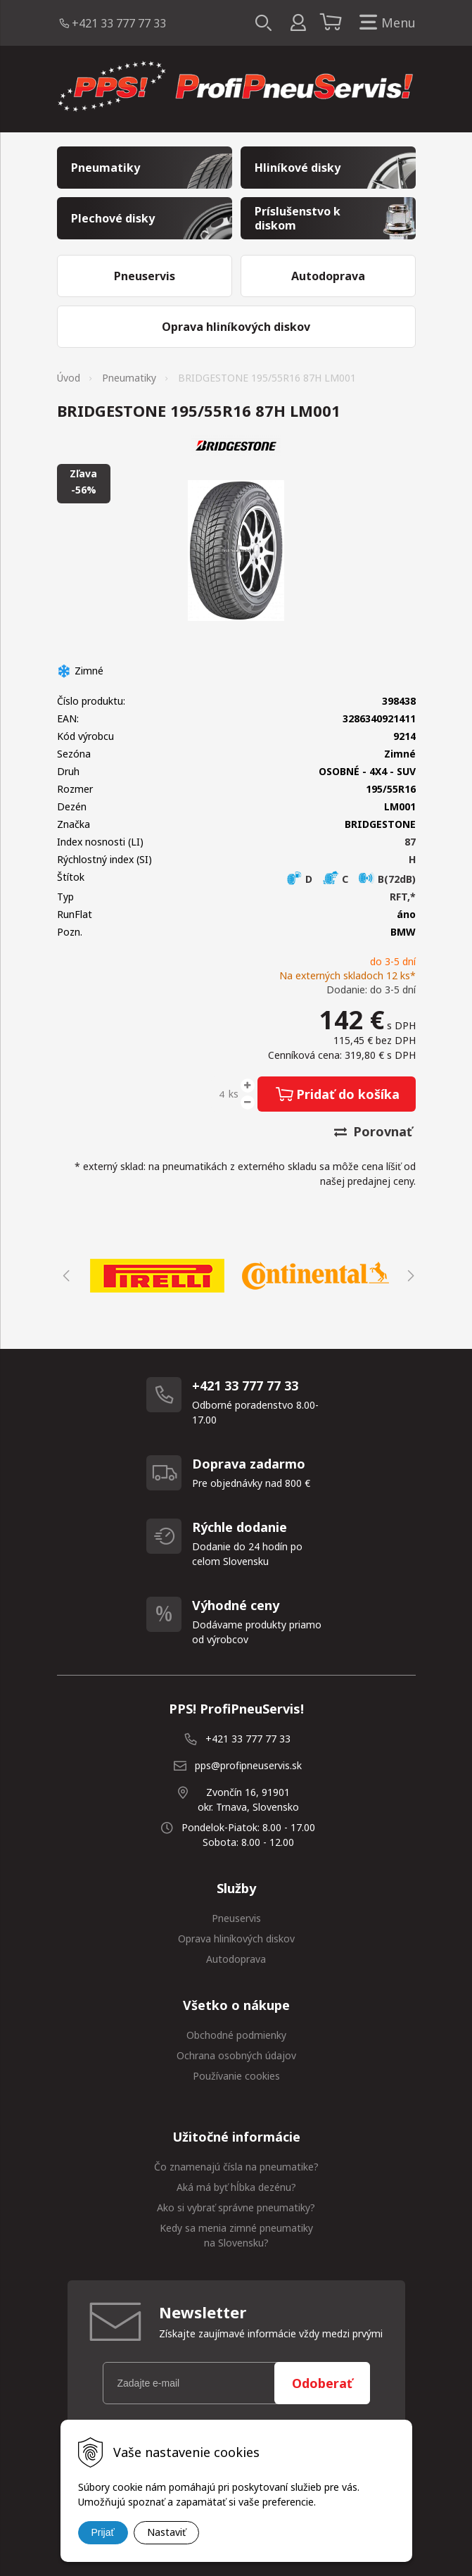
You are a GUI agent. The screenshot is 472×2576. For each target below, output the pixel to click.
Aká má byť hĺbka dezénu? (236, 2187)
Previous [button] (64, 1276)
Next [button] (409, 1276)
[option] (157, 1276)
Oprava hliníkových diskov (236, 1938)
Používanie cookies (236, 2075)
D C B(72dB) (351, 879)
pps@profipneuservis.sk (248, 1765)
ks (233, 1093)
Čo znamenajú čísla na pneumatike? (236, 2166)
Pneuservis (236, 1918)
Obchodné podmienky (236, 2035)
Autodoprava (236, 1959)
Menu (385, 23)
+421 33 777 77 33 (119, 23)
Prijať (103, 2532)
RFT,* (403, 896)
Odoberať (322, 2383)
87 (410, 841)
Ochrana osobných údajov (236, 2055)
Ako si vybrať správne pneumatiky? (236, 2207)
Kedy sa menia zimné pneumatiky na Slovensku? (236, 2235)
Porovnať (373, 1131)
